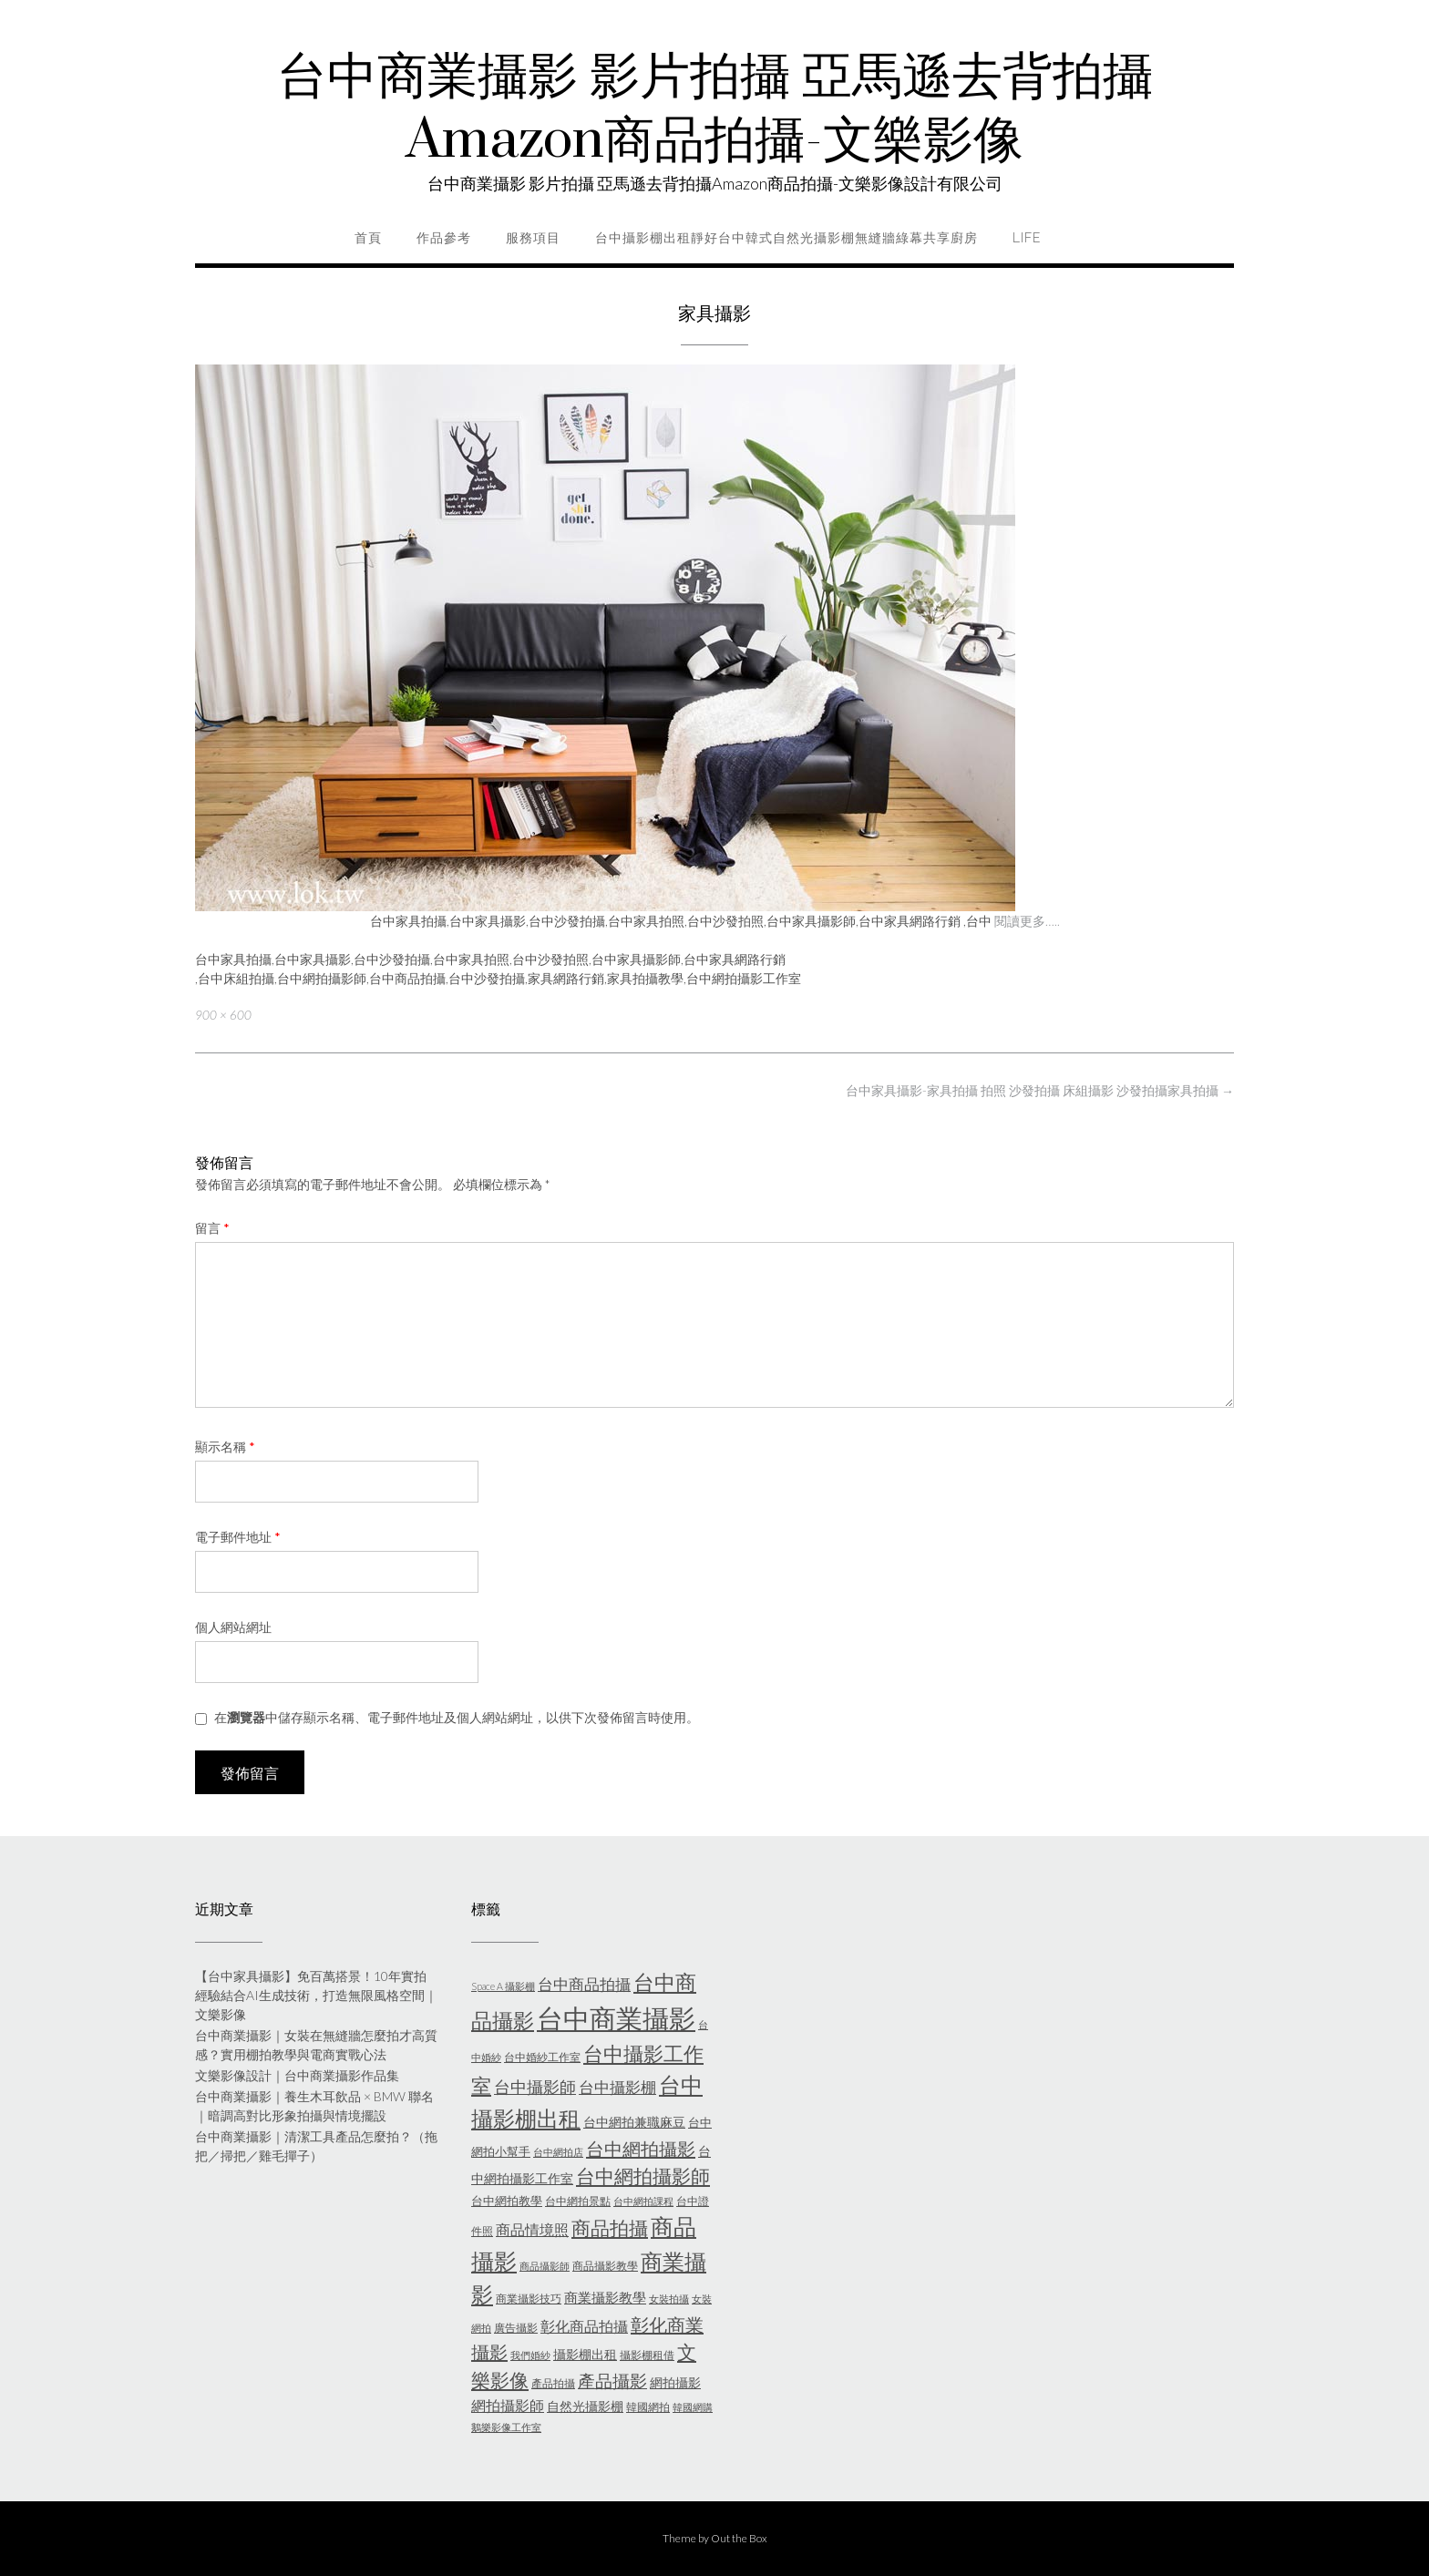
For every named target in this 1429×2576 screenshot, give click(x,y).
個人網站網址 (233, 1627)
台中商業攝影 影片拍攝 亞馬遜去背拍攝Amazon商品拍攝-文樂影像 (715, 109)
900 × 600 (223, 1015)
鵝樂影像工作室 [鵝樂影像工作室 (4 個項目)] (506, 2427)
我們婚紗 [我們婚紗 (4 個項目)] (530, 2355)
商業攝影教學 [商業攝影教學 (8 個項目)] (605, 2297)
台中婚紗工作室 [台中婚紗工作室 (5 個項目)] (542, 2057)
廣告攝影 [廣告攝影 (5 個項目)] (516, 2328)
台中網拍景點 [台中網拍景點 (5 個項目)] (578, 2201)
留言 (212, 1228)
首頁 (368, 238)
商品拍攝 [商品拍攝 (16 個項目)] (609, 2228)
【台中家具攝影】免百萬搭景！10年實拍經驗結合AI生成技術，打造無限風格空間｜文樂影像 (316, 1995)
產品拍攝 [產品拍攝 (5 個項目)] (553, 2383)
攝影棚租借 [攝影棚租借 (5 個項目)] (647, 2355)
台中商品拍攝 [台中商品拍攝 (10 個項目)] (584, 1984)
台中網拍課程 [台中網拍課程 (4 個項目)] (643, 2201)
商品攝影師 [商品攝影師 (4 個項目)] (544, 2266)
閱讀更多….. (1027, 921)
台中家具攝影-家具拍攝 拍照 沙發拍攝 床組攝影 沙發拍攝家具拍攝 (1040, 1090)
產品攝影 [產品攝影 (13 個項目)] (612, 2380)
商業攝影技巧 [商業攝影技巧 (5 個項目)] (528, 2298)
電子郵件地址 (238, 1537)
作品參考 (443, 238)
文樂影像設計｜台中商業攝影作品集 (297, 2075)
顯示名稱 (225, 1446)
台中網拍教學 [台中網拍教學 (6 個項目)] (506, 2200)
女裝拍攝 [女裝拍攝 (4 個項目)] (669, 2298)
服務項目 (533, 238)
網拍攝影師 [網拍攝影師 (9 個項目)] (507, 2405)
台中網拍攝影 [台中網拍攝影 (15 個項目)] (640, 2149)
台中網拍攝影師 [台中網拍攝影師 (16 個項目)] (643, 2176)
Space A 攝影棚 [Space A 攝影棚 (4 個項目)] (503, 1986)
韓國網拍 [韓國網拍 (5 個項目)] (648, 2407)
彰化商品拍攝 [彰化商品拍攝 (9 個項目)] (584, 2326)
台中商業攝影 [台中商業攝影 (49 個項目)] (616, 2018)
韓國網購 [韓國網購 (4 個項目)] (693, 2407)
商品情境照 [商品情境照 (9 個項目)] (532, 2229)
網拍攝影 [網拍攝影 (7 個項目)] (675, 2382)
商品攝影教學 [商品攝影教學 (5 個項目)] (605, 2266)
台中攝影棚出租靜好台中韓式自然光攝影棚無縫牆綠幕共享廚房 (786, 238)
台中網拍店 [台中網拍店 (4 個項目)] (558, 2152)
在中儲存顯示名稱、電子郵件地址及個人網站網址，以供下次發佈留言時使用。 (456, 1717)
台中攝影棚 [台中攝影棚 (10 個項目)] (617, 2087)
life (1027, 238)
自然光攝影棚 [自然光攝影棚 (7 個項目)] (585, 2406)
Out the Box (739, 2538)
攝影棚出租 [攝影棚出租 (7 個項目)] (585, 2354)
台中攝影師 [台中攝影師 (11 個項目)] (535, 2087)
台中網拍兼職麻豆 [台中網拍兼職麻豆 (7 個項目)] (634, 2122)
